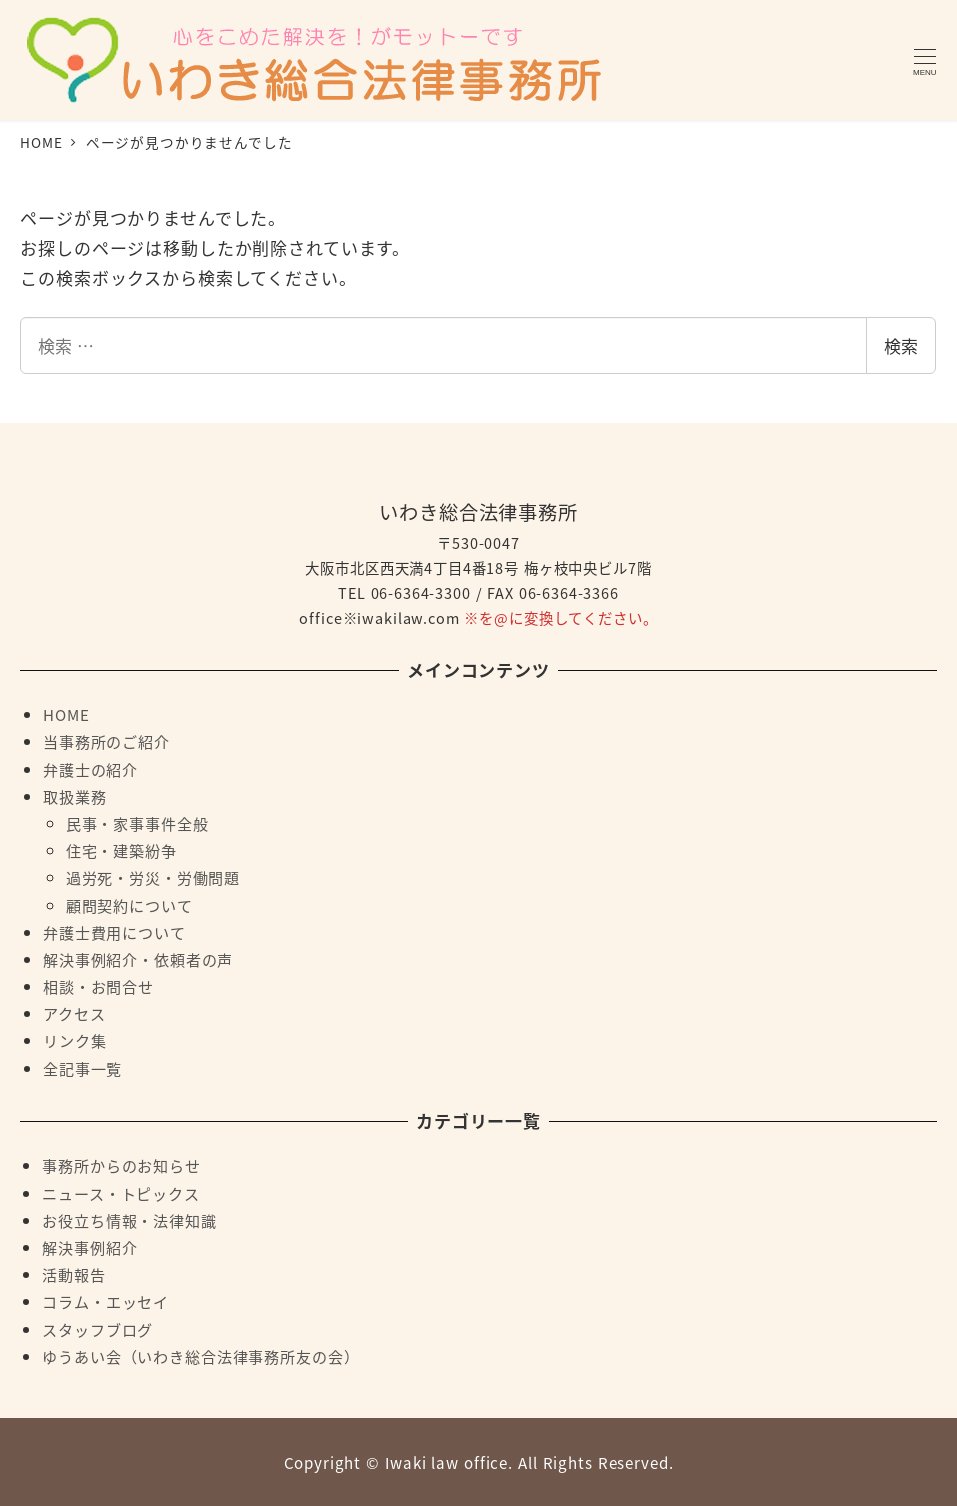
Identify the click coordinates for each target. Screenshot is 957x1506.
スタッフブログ (97, 1329)
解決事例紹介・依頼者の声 (138, 959)
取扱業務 (74, 796)
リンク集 (74, 1040)
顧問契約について (129, 905)
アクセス (74, 1013)
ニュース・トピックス (121, 1193)
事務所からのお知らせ (121, 1165)
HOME (66, 714)
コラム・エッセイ (105, 1301)
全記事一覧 (82, 1068)
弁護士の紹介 (90, 769)
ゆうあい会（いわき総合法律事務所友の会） (200, 1356)
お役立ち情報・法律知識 (129, 1220)
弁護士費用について (114, 932)
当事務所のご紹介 (106, 741)
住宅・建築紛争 (121, 850)
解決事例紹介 (89, 1247)
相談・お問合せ (98, 986)
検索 (901, 345)
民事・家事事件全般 (137, 823)
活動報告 (73, 1274)
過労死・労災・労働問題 (153, 877)
